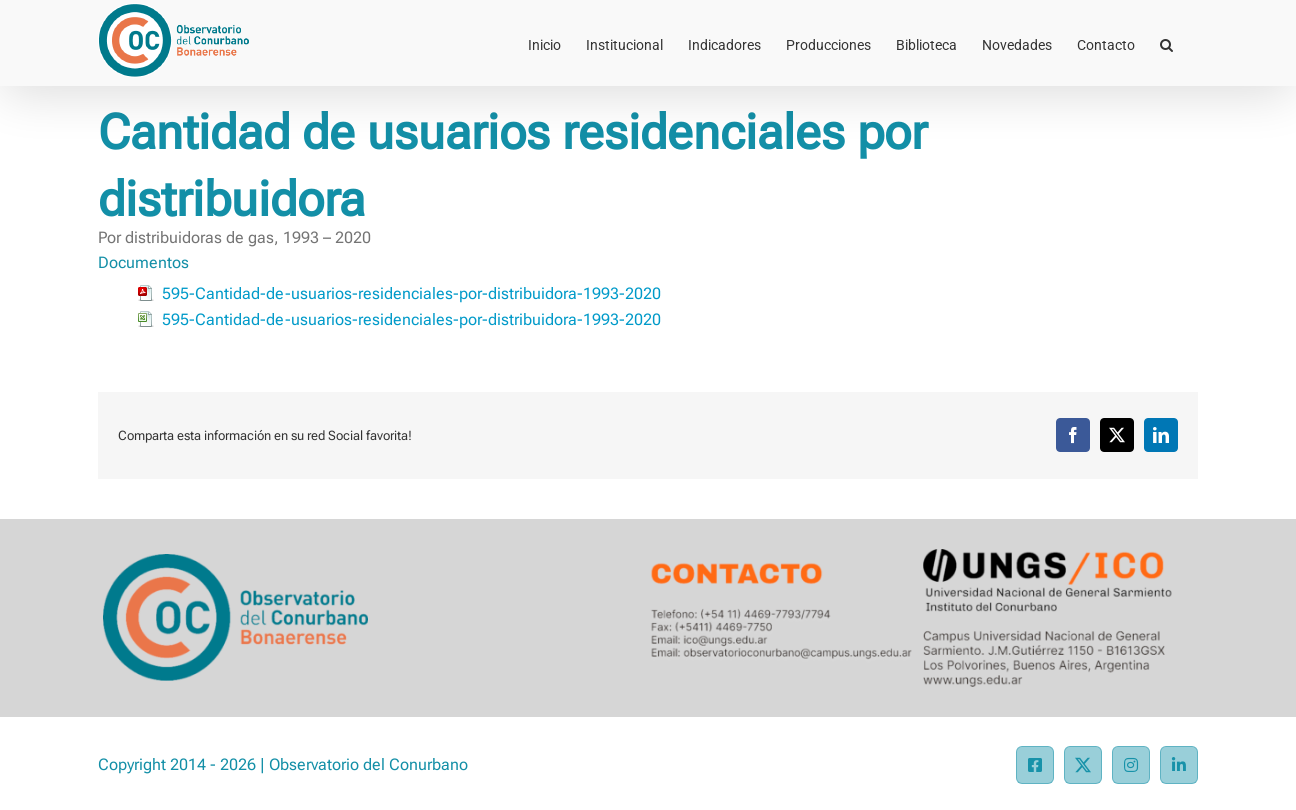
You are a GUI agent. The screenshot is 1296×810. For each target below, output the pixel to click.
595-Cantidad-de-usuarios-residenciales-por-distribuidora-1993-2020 (411, 293)
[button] (1166, 43)
